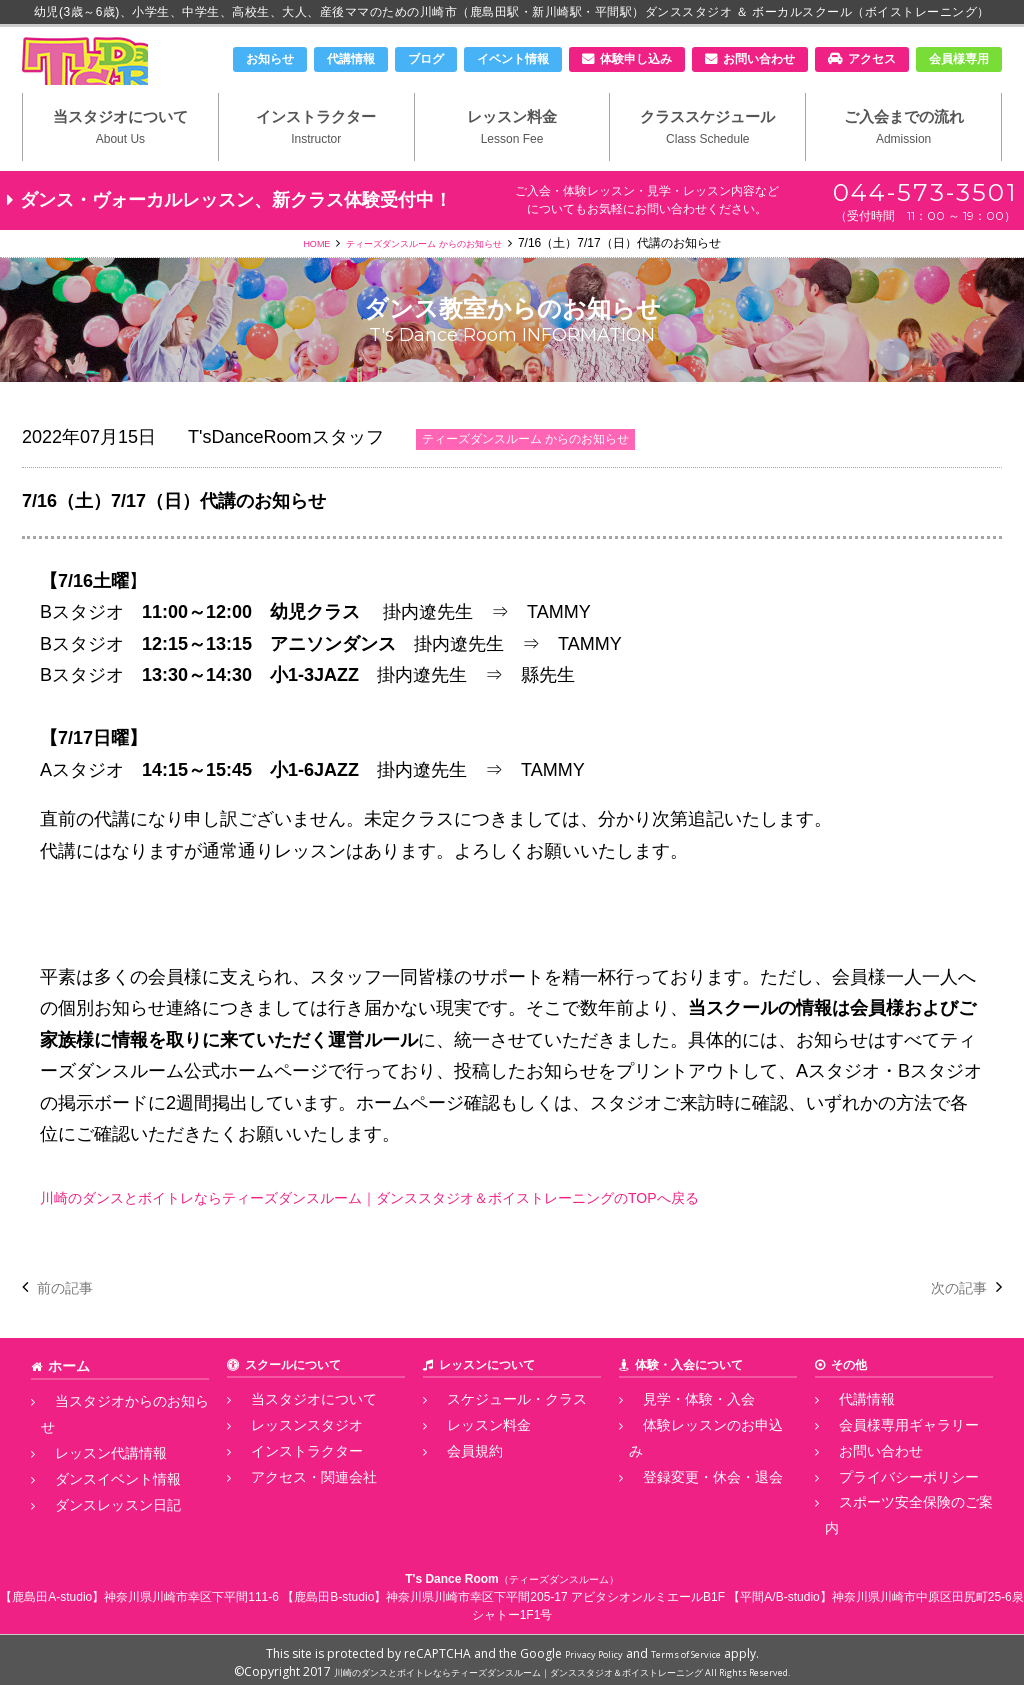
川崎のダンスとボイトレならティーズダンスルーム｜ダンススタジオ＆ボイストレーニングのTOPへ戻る (463, 1235)
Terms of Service (695, 1647)
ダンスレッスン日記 (95, 1502)
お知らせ (270, 59)
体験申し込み (636, 59)
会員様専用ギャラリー (885, 1458)
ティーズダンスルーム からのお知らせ (428, 281)
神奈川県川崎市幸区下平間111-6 (191, 1591)
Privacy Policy (582, 1647)
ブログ (426, 59)
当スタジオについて (120, 161)
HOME (291, 281)
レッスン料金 (512, 161)
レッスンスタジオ (285, 1458)
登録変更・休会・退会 (689, 1480)
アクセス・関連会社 (291, 1502)
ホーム (66, 1403)
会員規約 (457, 1480)
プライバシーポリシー (885, 1502)
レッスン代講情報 (89, 1458)
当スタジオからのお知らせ (113, 1436)
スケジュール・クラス (493, 1436)
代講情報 (351, 59)
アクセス (872, 59)
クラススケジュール (707, 161)
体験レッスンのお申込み (695, 1458)
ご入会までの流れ (903, 161)
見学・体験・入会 (677, 1436)
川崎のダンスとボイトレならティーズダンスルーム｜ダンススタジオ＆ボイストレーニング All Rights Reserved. (562, 1665)
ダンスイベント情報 (95, 1480)
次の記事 (951, 1325)
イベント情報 (513, 59)
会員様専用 (959, 59)
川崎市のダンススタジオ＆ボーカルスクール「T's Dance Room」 (127, 77)
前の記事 (73, 1325)
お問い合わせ (759, 59)
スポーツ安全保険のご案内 (897, 1525)
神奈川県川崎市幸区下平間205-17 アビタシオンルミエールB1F (555, 1591)
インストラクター (316, 161)
